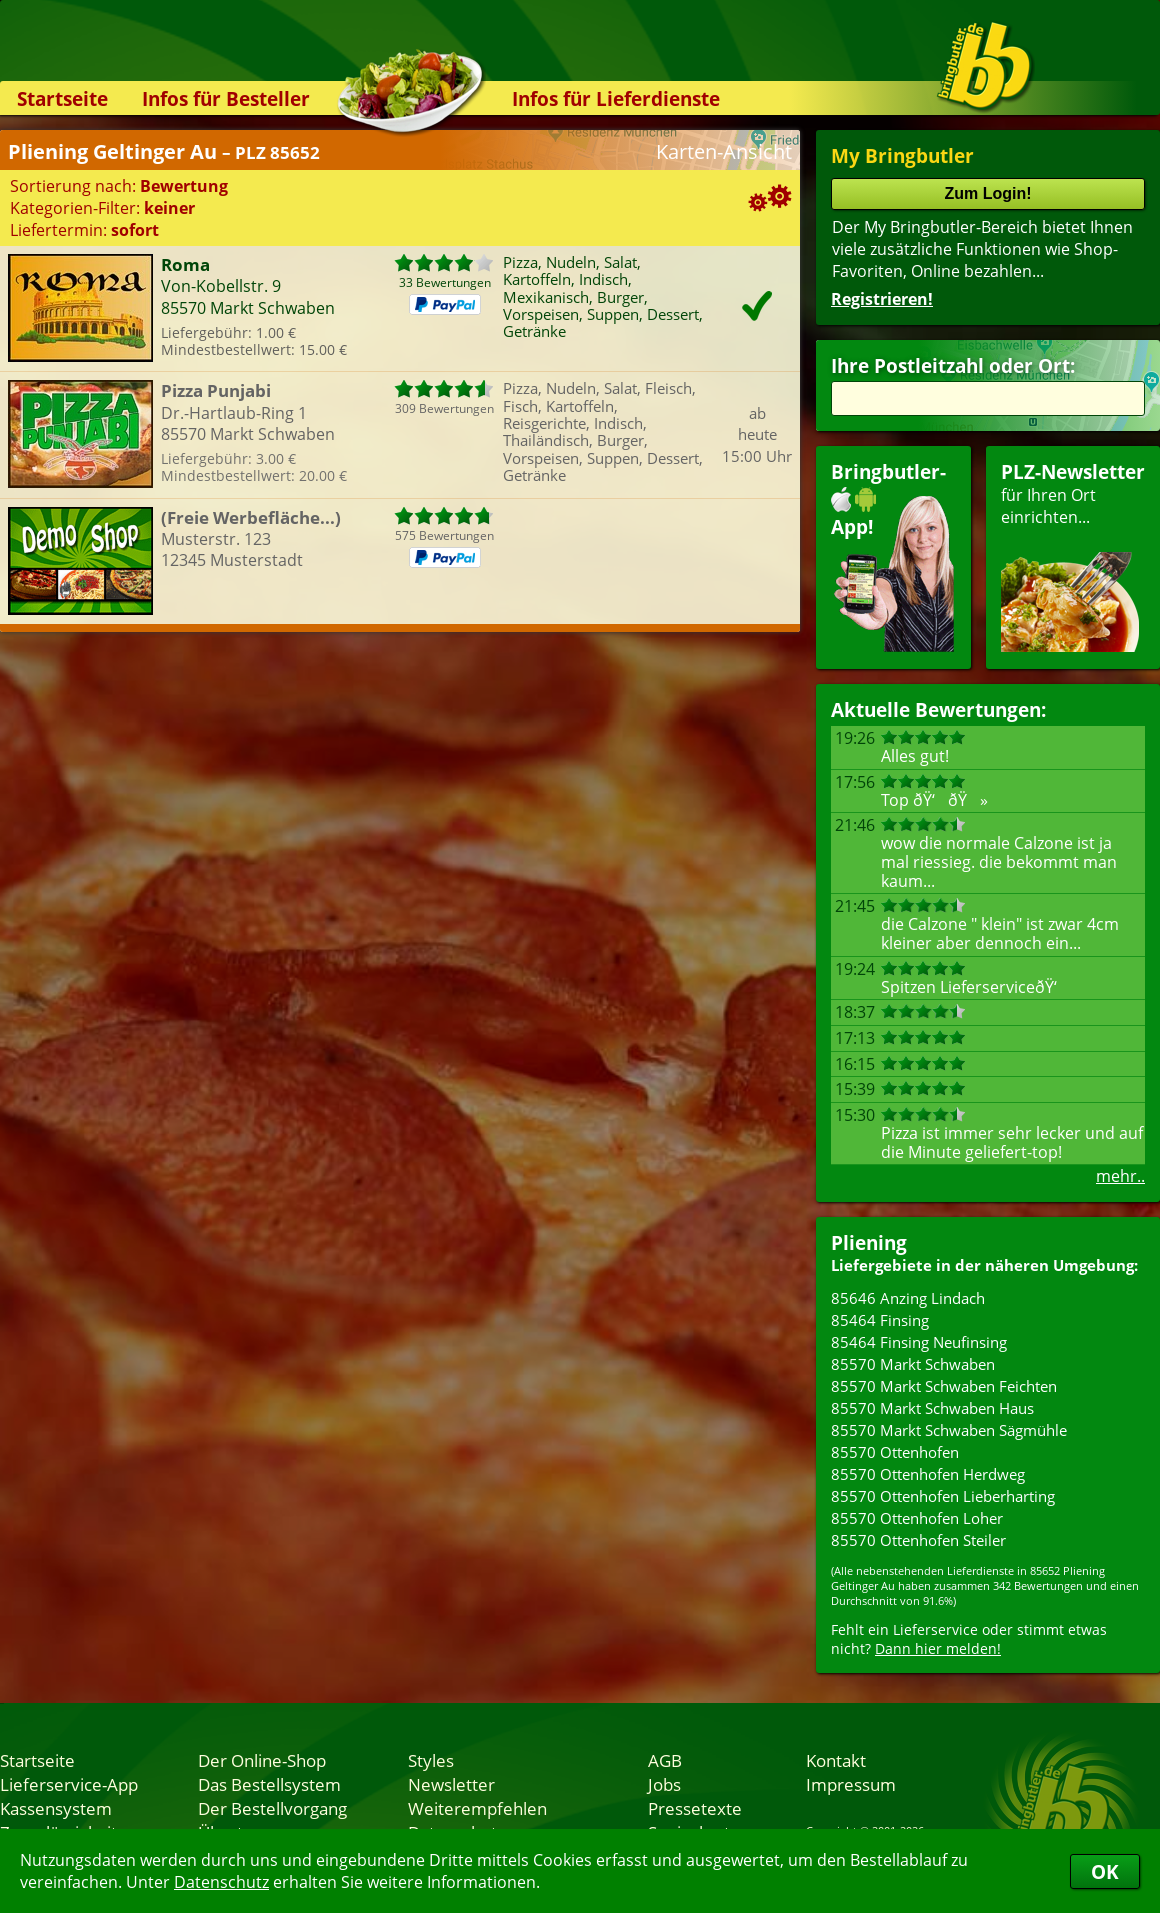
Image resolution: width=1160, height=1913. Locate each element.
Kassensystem (56, 1808)
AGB (665, 1760)
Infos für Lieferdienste (616, 98)
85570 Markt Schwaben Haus (932, 1408)
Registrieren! (882, 299)
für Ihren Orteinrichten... (1073, 555)
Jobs (664, 1784)
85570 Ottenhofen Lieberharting (943, 1496)
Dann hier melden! (938, 1648)
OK (1105, 1871)
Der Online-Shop (262, 1760)
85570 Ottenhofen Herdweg (928, 1474)
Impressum (851, 1784)
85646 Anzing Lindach (908, 1298)
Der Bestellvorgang (272, 1808)
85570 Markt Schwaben (913, 1364)
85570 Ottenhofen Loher (917, 1518)
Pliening (869, 1242)
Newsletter (451, 1784)
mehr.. (1120, 1176)
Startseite (62, 98)
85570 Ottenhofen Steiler (918, 1540)
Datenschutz (221, 1882)
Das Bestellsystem (269, 1784)
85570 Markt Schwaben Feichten (944, 1386)
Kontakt (836, 1760)
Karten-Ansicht (724, 151)
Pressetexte (695, 1808)
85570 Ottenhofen (895, 1452)
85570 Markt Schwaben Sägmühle (949, 1430)
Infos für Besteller (226, 98)
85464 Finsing (880, 1320)
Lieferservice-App (69, 1784)
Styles (431, 1760)
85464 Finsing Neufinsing (919, 1342)
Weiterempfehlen (477, 1808)
